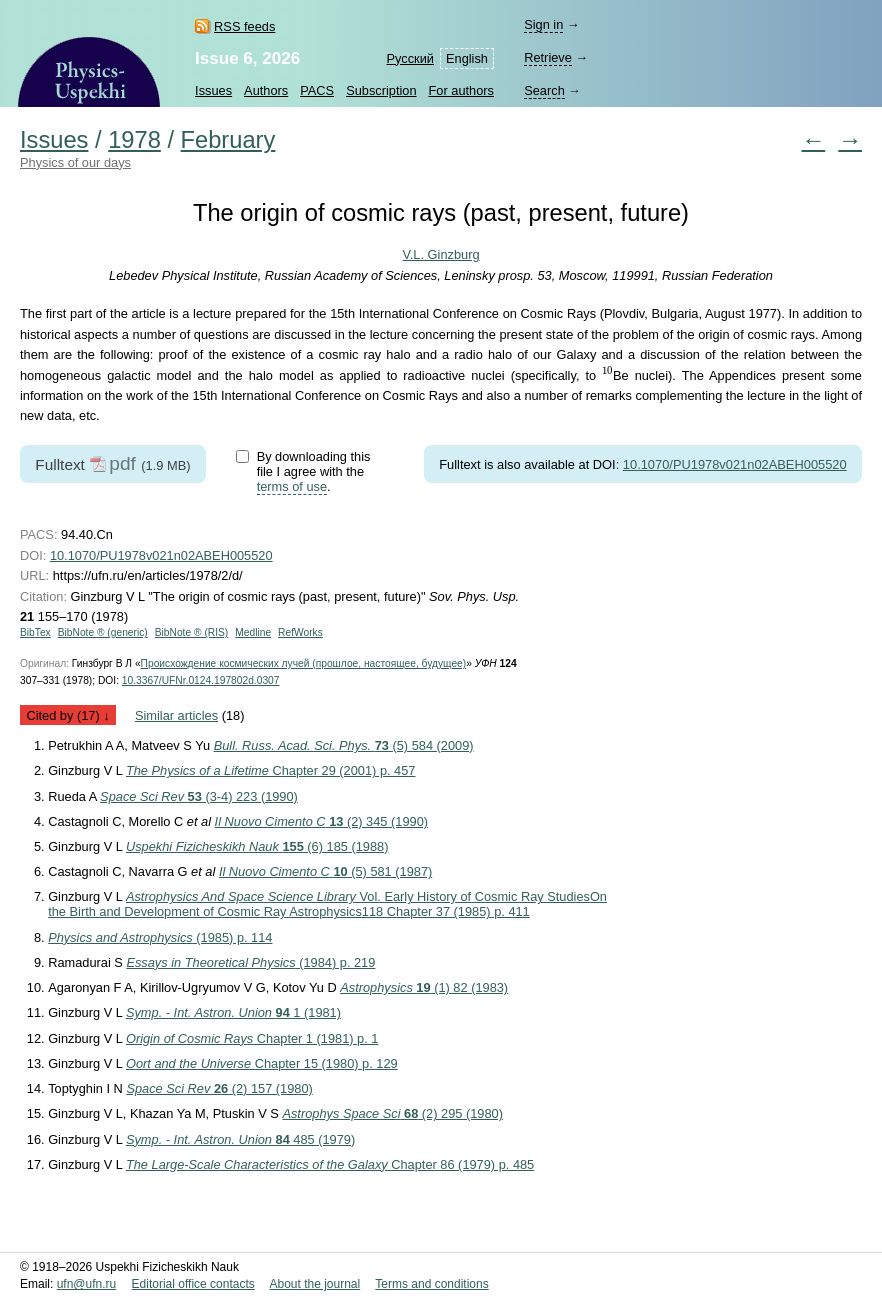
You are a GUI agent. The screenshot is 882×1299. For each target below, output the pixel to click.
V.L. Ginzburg (440, 254)
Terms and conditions (431, 1284)
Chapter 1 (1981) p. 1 (252, 1038)
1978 (134, 140)
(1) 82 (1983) (424, 987)
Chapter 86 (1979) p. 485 (330, 1164)
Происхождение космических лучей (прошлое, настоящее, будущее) (304, 663)
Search (544, 90)
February (228, 140)
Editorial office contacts (193, 1284)
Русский (410, 58)
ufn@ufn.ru (87, 1284)
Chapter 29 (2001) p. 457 (271, 770)
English (467, 58)
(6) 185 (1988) (257, 846)
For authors (461, 90)
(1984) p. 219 (250, 962)
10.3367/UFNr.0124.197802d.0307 (201, 680)
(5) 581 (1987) (325, 871)
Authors (266, 90)
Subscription (381, 90)
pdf (122, 463)
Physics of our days (75, 162)
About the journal (314, 1284)
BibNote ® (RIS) (192, 632)
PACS (317, 90)
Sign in (543, 24)
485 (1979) (240, 1139)
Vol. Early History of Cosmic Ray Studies (327, 904)
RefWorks (300, 632)
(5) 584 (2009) (344, 745)
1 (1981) (233, 1012)
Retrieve (548, 57)
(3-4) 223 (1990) (199, 796)
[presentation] (607, 373)
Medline (253, 632)
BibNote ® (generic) (103, 632)
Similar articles (176, 715)
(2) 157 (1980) (219, 1088)
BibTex (35, 632)
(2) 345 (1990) (321, 821)
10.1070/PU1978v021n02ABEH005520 (735, 464)
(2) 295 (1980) (392, 1113)
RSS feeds (244, 26)
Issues (213, 90)
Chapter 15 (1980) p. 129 (262, 1063)
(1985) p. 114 (160, 937)
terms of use (292, 486)
